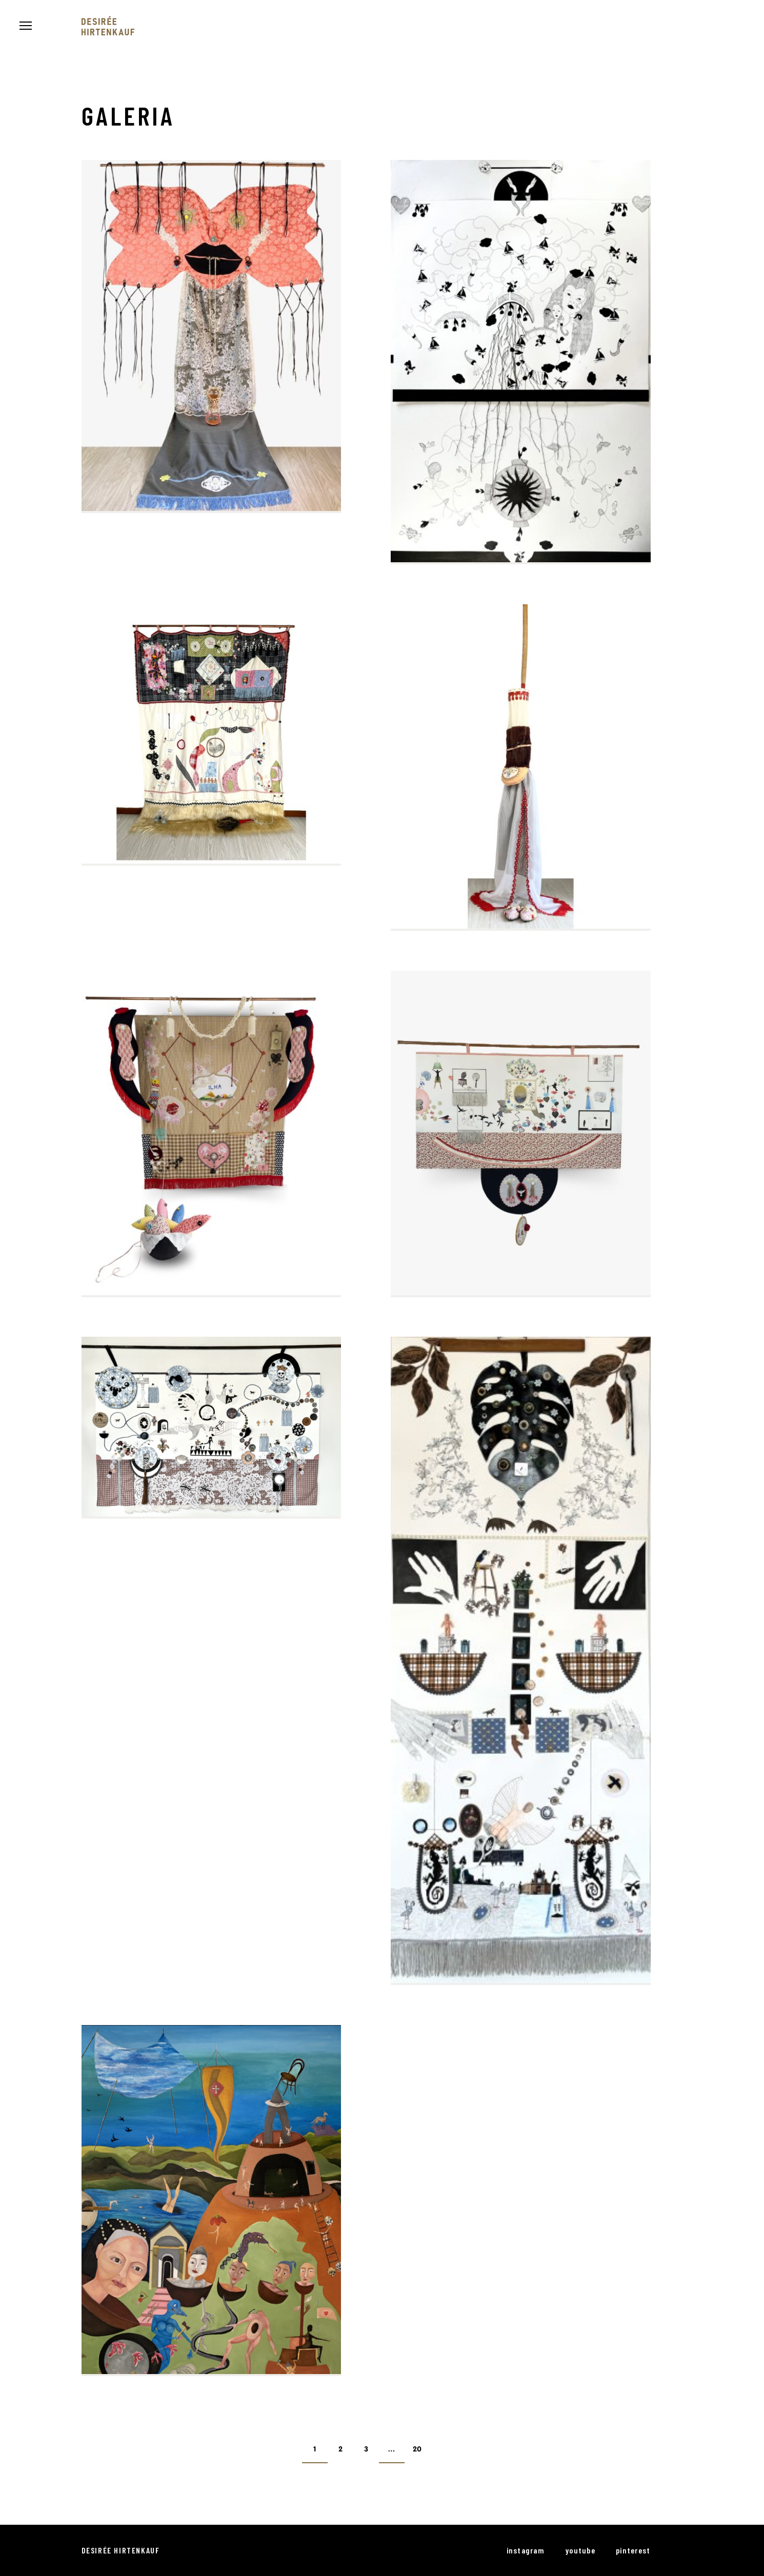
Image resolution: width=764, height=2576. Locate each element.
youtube (580, 2550)
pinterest (633, 2550)
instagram (526, 2550)
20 (417, 2450)
